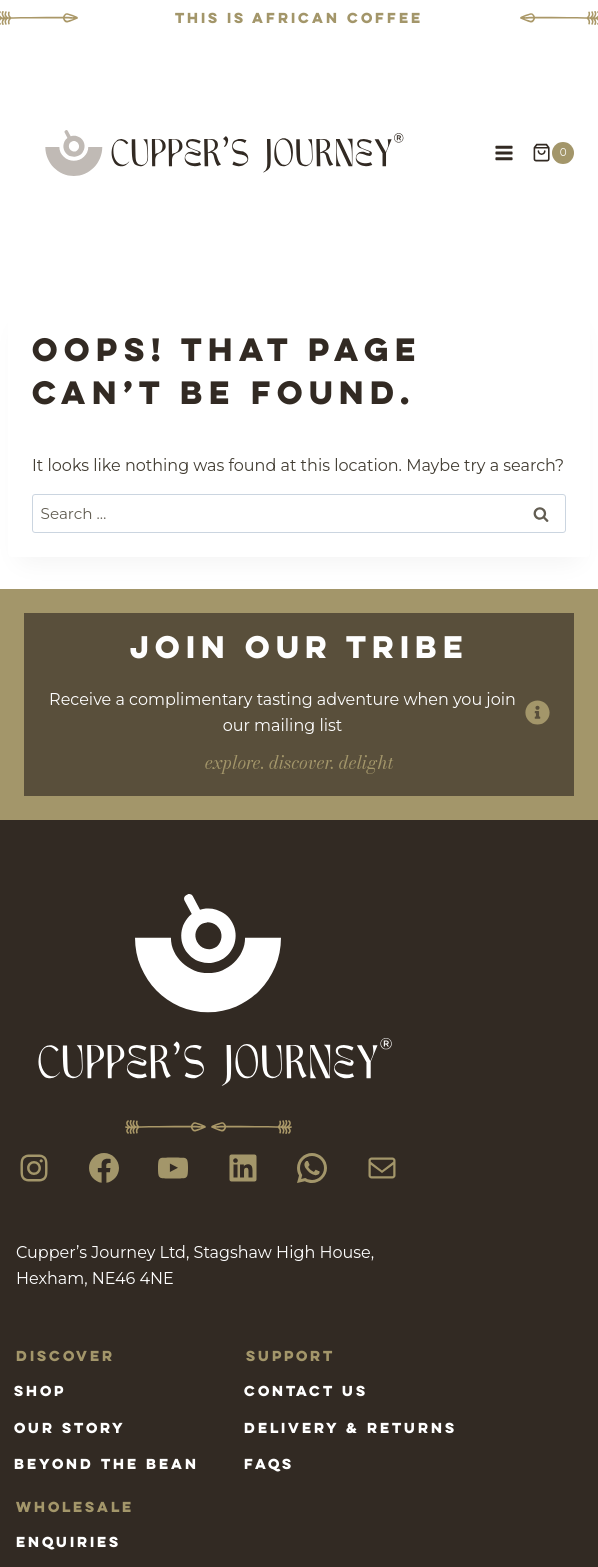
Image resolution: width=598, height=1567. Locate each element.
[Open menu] (503, 152)
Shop (40, 1390)
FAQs (269, 1463)
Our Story (70, 1427)
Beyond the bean (106, 1463)
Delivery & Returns (350, 1427)
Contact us (306, 1390)
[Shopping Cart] (553, 153)
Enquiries (68, 1541)
